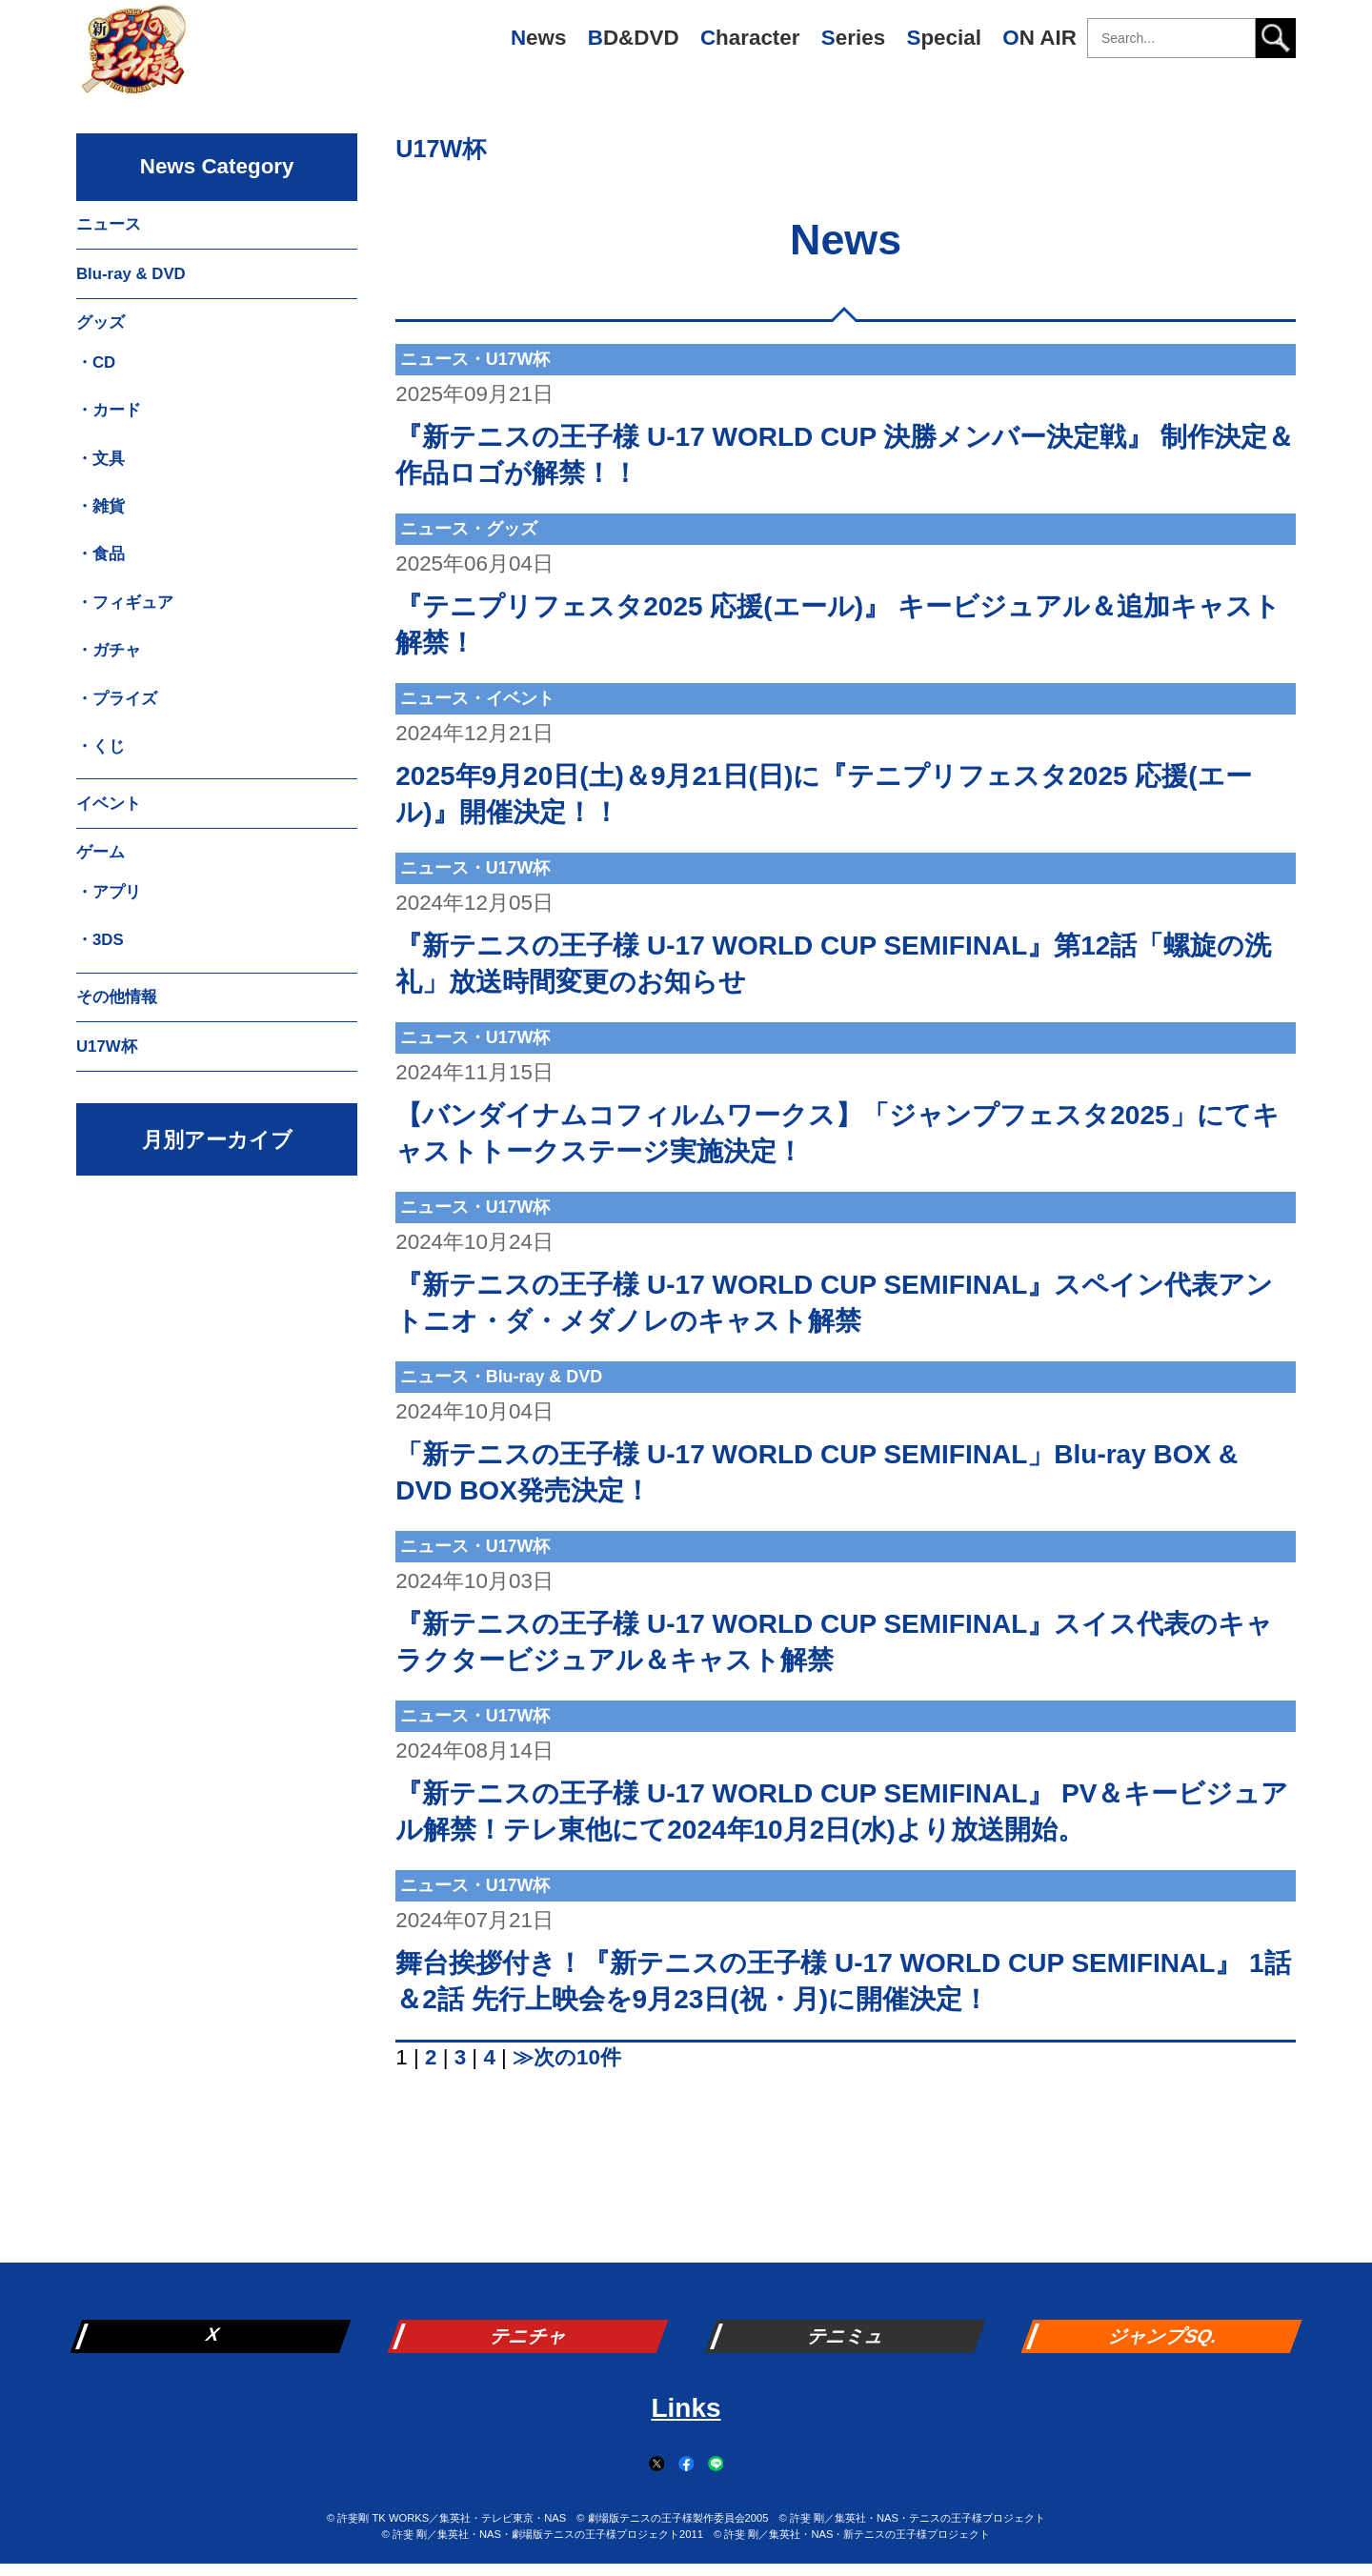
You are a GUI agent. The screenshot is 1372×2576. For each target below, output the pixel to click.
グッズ (100, 322)
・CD (95, 362)
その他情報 (116, 997)
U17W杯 (440, 148)
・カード (108, 410)
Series (853, 38)
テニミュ (847, 2335)
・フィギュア (124, 603)
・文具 (100, 459)
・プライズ (116, 699)
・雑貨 (100, 506)
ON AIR (1039, 38)
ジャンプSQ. (1163, 2335)
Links (685, 2408)
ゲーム (100, 852)
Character (750, 38)
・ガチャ (108, 650)
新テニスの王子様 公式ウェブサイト (133, 57)
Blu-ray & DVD (131, 274)
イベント (108, 804)
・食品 (100, 554)
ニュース (108, 224)
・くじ (100, 746)
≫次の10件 (567, 2057)
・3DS (100, 940)
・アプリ (108, 892)
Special (943, 38)
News (539, 38)
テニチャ (530, 2335)
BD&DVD (633, 38)
